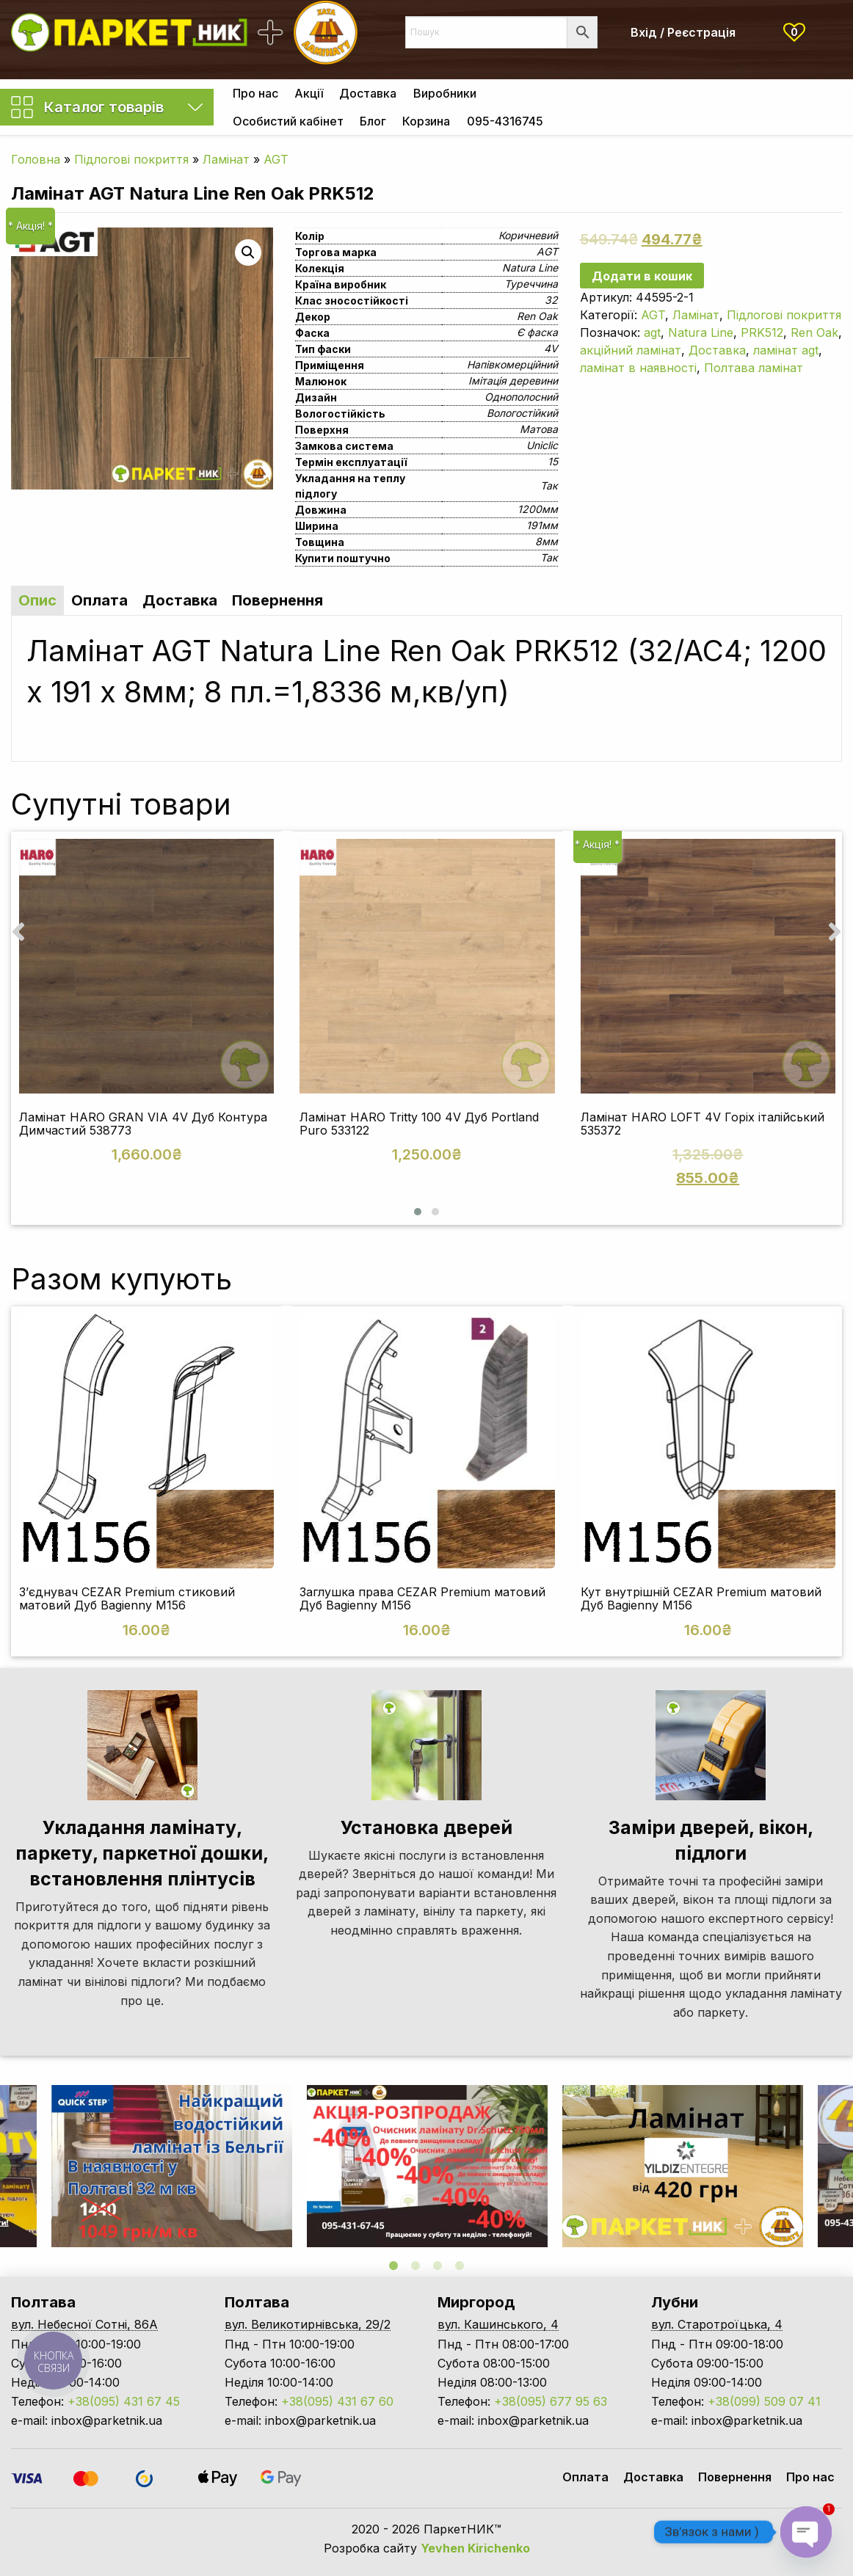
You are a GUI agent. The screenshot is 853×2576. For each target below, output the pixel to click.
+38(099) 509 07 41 (764, 2401)
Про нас (255, 93)
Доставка (367, 93)
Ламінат (226, 159)
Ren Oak (537, 316)
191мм (542, 525)
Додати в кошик (642, 276)
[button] (417, 1211)
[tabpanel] (427, 2166)
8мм (546, 541)
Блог (373, 121)
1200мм (538, 509)
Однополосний (521, 396)
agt (652, 332)
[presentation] (18, 931)
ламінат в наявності (638, 367)
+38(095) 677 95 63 (550, 2401)
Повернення (735, 2477)
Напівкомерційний (512, 364)
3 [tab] (437, 2265)
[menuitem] (255, 93)
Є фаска (537, 332)
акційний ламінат (630, 350)
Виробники (444, 93)
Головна (35, 159)
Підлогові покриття (131, 159)
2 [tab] (415, 2265)
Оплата (585, 2477)
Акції (308, 93)
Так (549, 485)
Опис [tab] (37, 600)
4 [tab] (459, 2265)
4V (551, 348)
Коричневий (528, 235)
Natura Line (530, 267)
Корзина (426, 121)
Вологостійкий (522, 413)
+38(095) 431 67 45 (124, 2401)
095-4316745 (505, 121)
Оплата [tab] (99, 600)
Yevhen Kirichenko (475, 2548)
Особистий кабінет (288, 121)
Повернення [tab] (277, 600)
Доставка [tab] (179, 600)
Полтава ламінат (753, 367)
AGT (276, 159)
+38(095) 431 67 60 (337, 2401)
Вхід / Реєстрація (683, 32)
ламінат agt (785, 350)
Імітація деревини (513, 380)
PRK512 (762, 332)
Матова (539, 429)
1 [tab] (393, 2265)
